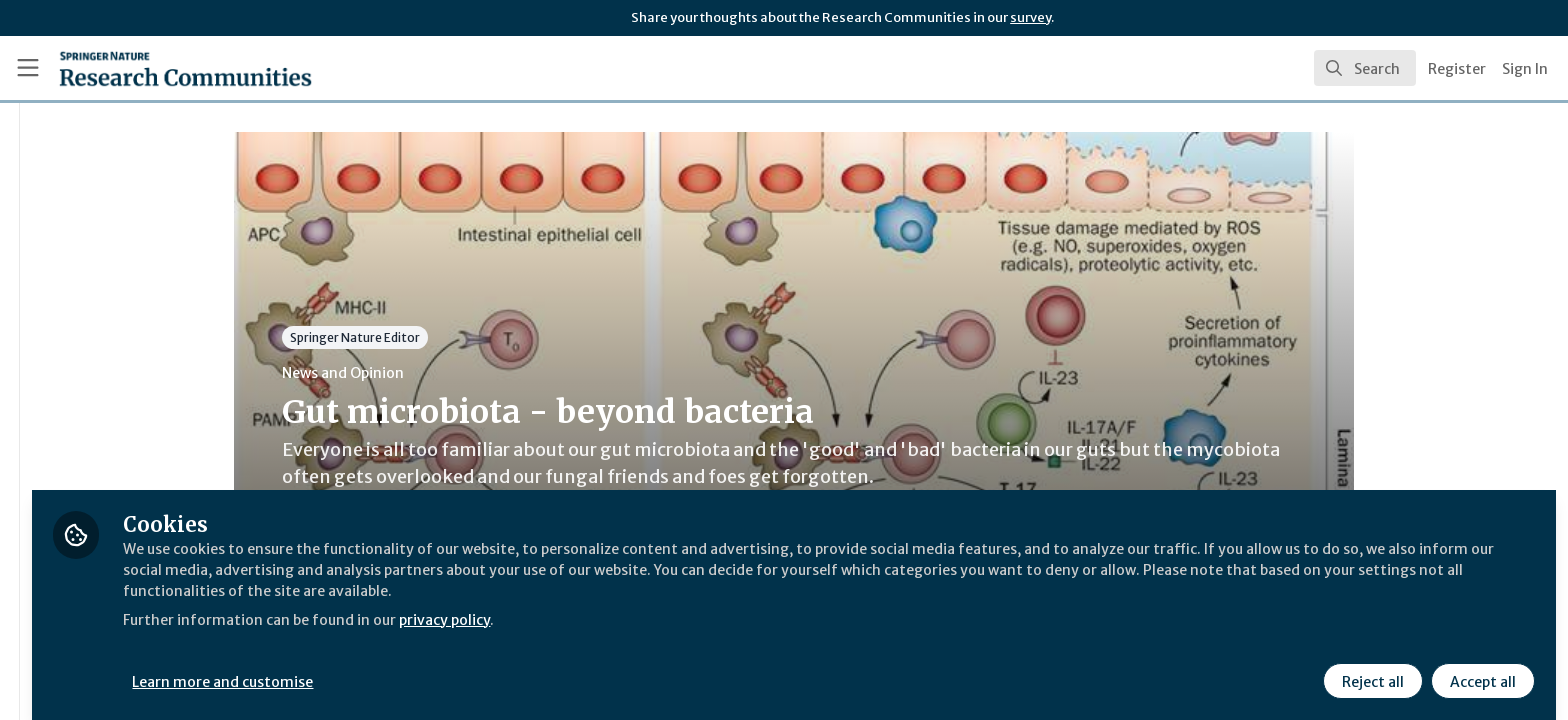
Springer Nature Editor (473, 337)
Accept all (1480, 667)
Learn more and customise (461, 667)
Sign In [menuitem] (1525, 69)
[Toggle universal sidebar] (28, 68)
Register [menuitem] (1457, 69)
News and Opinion (461, 373)
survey (1030, 17)
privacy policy (712, 604)
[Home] (161, 68)
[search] (1365, 68)
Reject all (1370, 667)
